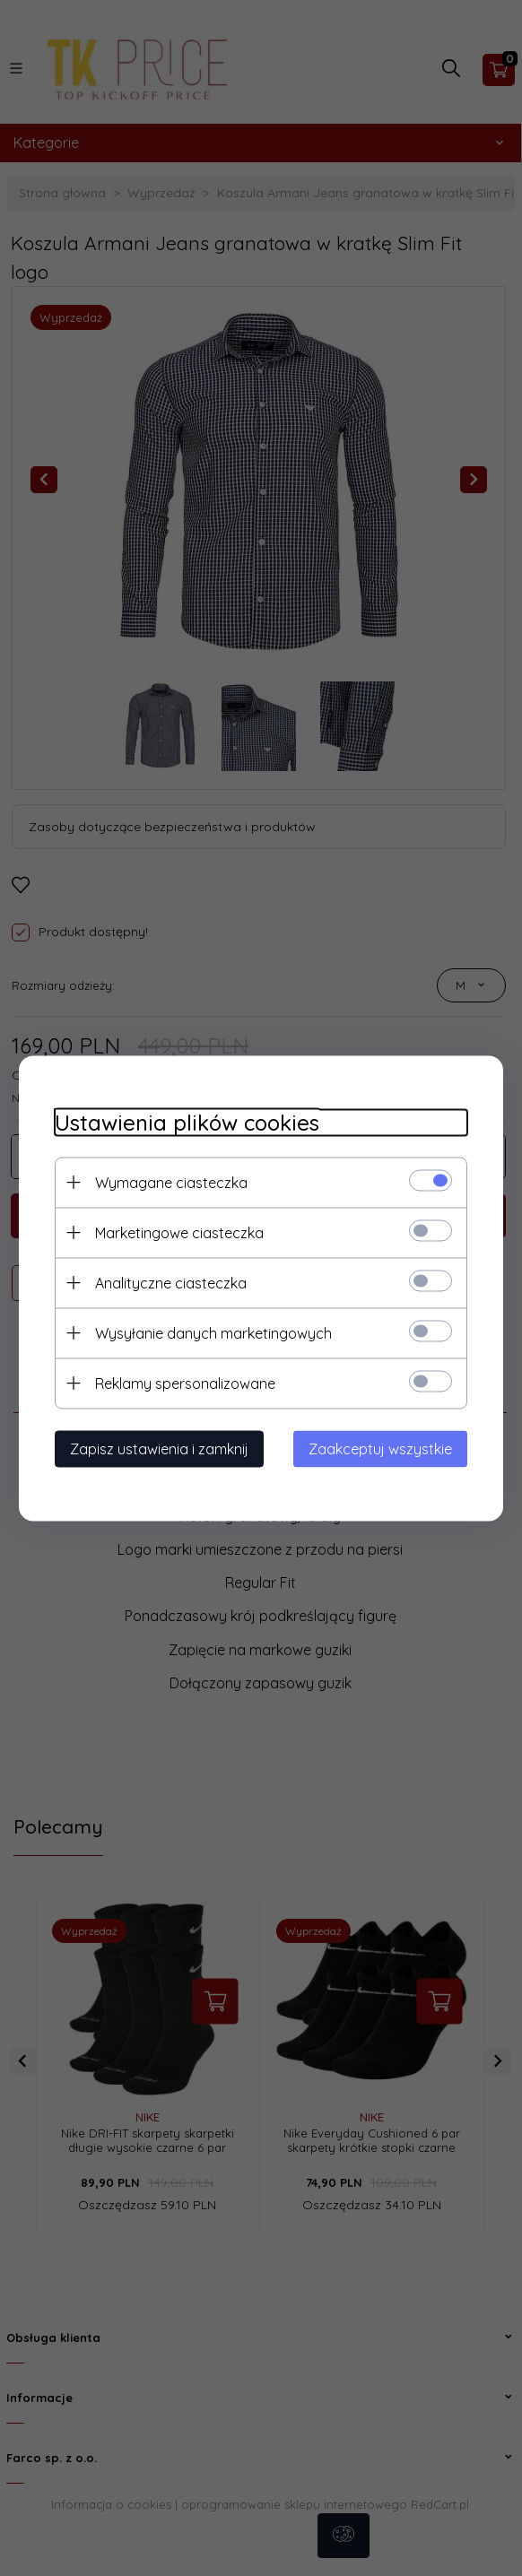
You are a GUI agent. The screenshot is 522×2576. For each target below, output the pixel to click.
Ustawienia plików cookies (187, 1122)
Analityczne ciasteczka (171, 1282)
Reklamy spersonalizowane (185, 1383)
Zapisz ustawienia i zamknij (159, 1448)
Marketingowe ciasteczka (179, 1232)
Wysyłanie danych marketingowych (213, 1332)
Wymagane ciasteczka (171, 1182)
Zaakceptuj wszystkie (380, 1448)
